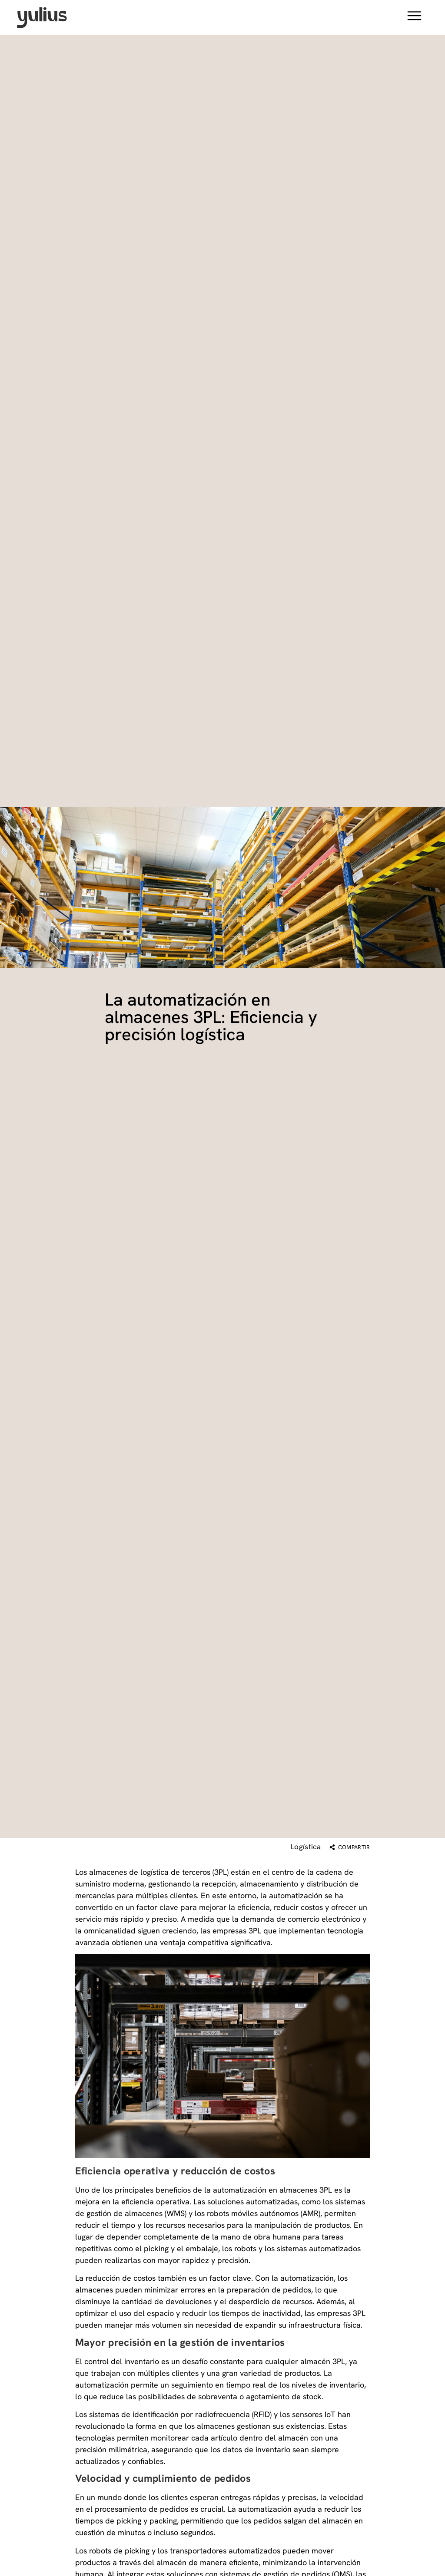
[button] (414, 17)
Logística (306, 1846)
